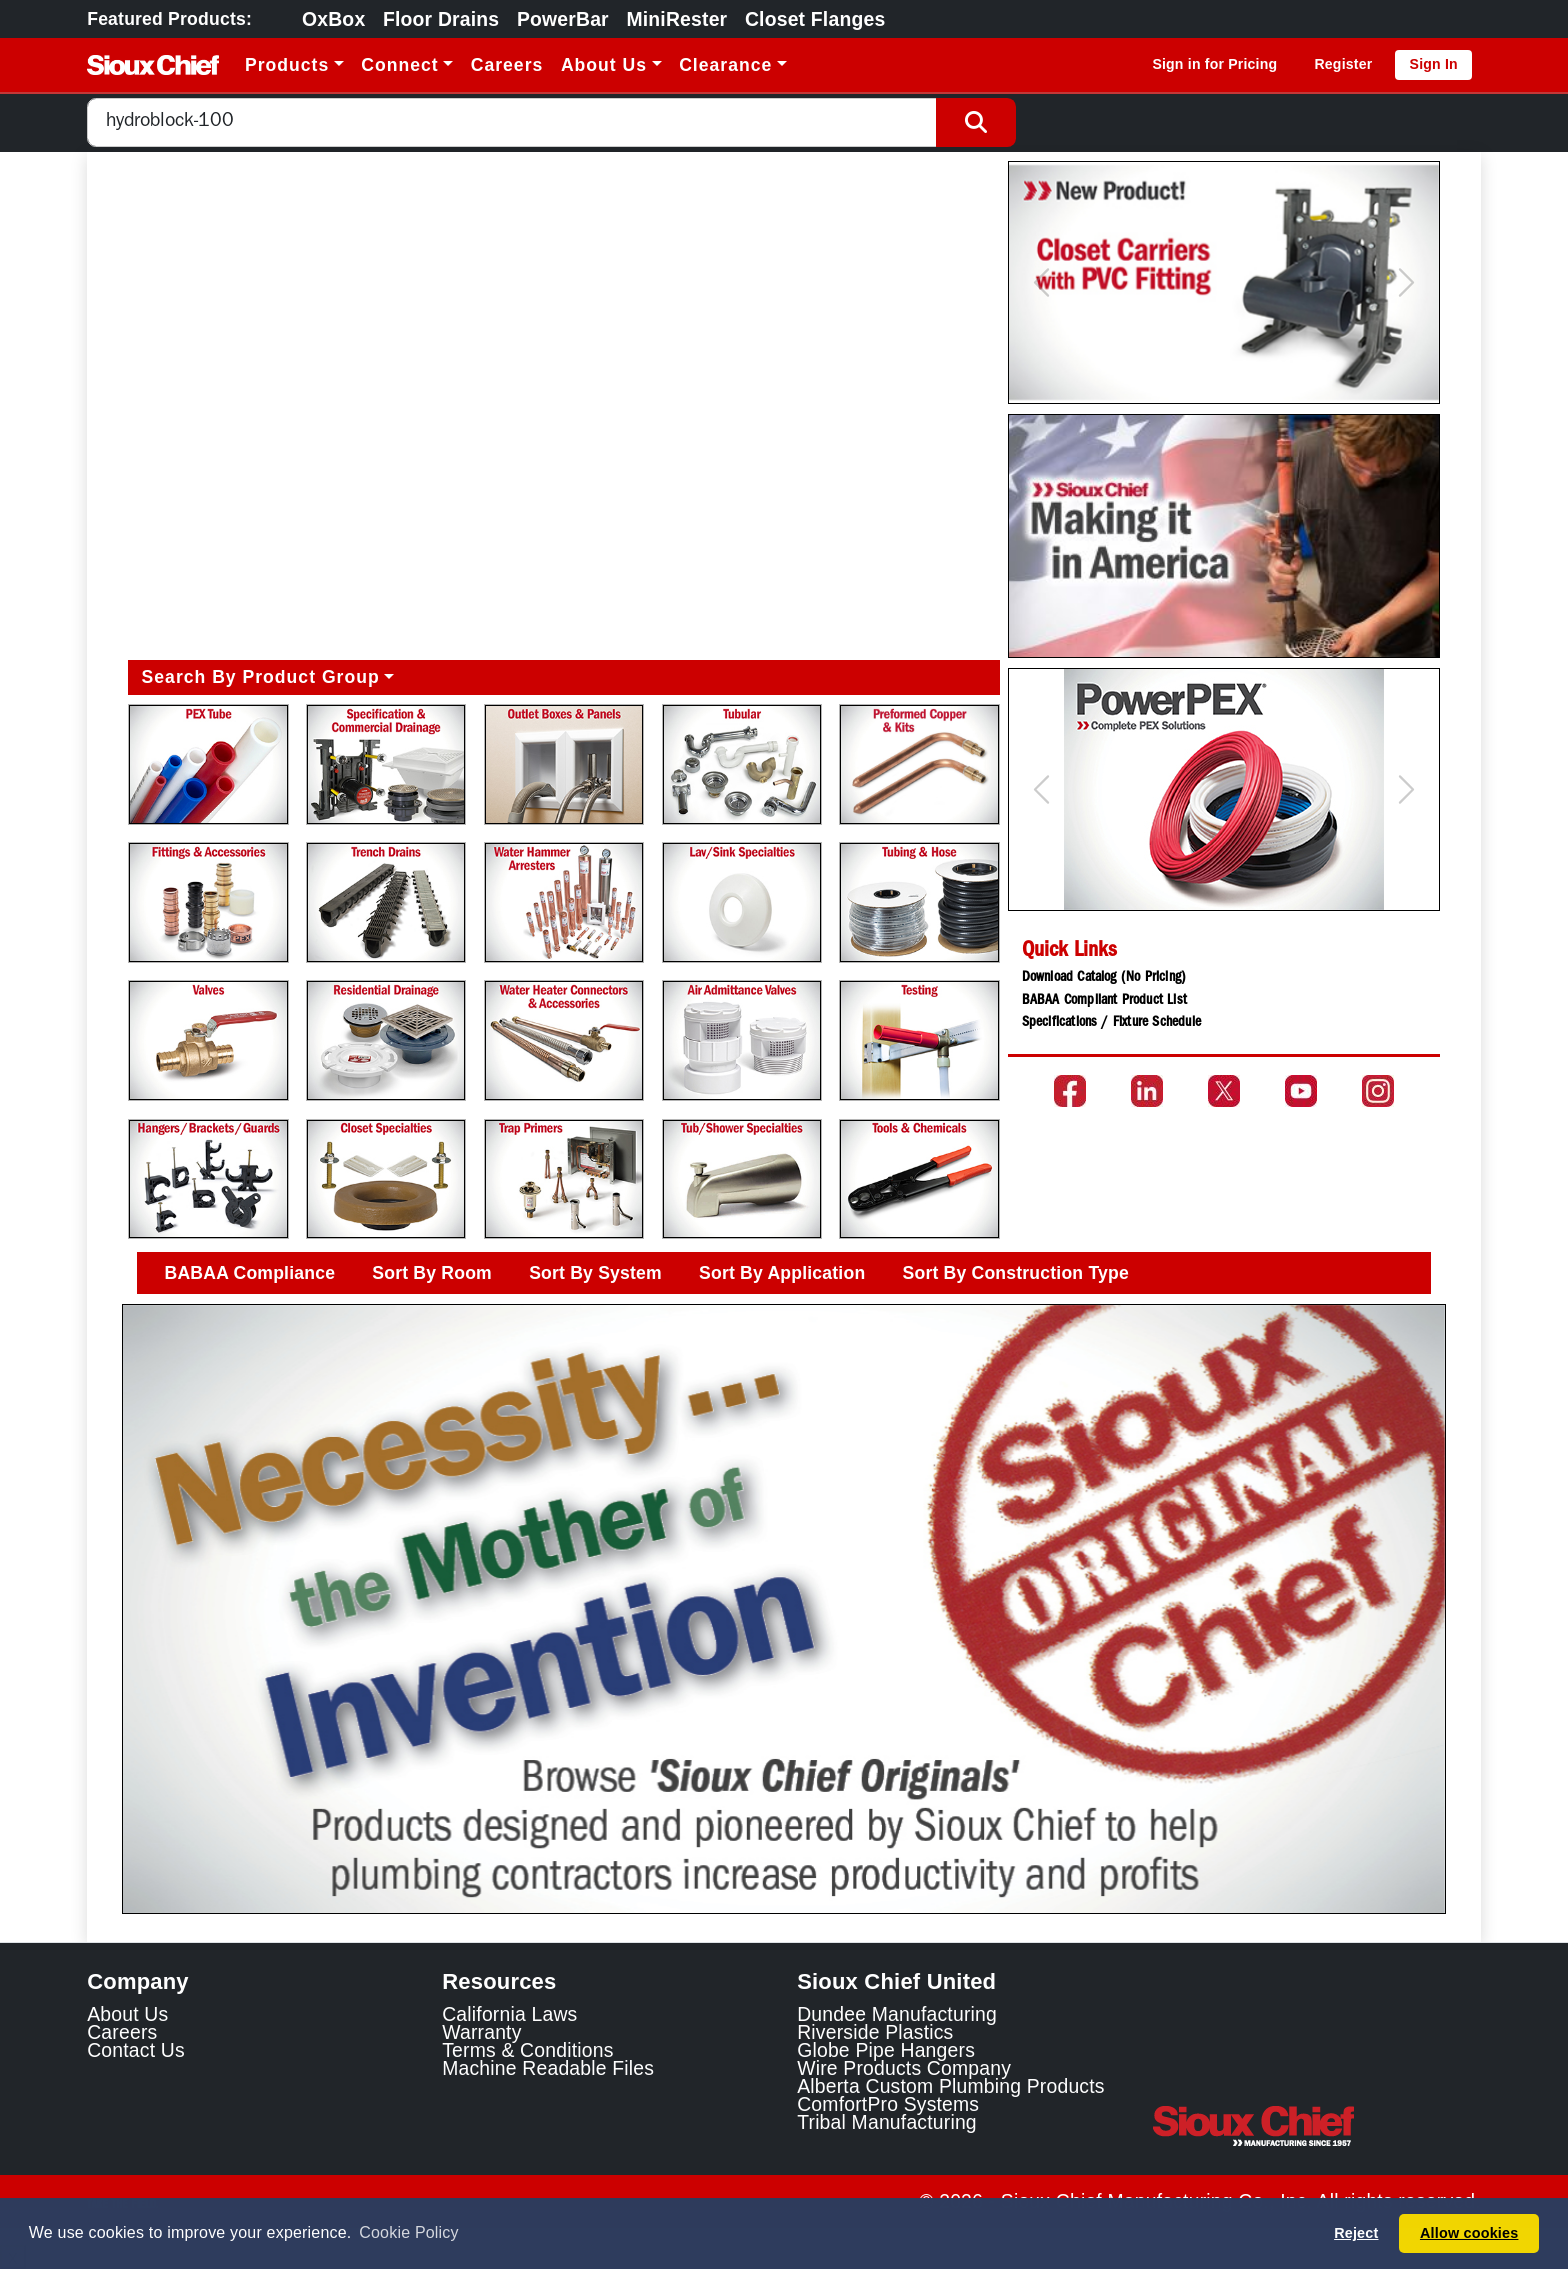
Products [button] (287, 65)
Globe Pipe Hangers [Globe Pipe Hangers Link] (886, 2050)
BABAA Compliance (250, 1273)
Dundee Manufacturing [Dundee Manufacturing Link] (897, 2014)
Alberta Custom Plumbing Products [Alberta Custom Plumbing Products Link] (950, 2086)
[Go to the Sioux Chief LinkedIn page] (1147, 1091)
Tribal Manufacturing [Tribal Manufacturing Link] (887, 2122)
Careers (507, 65)
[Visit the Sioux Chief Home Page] (1316, 2126)
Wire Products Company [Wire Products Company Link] (904, 2068)
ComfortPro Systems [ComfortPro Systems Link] (888, 2104)
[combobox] (512, 122)
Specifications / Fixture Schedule (1111, 1023)
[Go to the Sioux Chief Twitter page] (1224, 1091)
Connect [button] (399, 65)
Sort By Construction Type (1016, 1273)
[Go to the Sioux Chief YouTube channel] (1301, 1091)
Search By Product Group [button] (261, 677)
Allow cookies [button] (1469, 2233)
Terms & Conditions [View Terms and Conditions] (527, 2050)
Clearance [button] (725, 65)
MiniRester (676, 19)
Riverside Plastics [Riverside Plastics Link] (875, 2032)
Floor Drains (441, 19)
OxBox (333, 19)
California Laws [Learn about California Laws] (509, 2014)
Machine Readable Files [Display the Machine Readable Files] (548, 2068)
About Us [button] (604, 65)
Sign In (1434, 64)
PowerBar (563, 19)
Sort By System (595, 1273)
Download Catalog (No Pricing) (1104, 978)
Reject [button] (1356, 2233)
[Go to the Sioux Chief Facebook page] (1070, 1091)
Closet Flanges (815, 19)
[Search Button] (976, 122)
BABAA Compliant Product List (1104, 1001)
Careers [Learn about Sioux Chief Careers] (122, 2032)
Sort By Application (782, 1273)
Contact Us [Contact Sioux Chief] (136, 2050)
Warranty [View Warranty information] (481, 2032)
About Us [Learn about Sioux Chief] (127, 2014)
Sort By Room (432, 1273)
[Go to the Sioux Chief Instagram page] (1378, 1091)
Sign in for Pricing (1214, 64)
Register (1343, 64)
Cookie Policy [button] (408, 2232)
